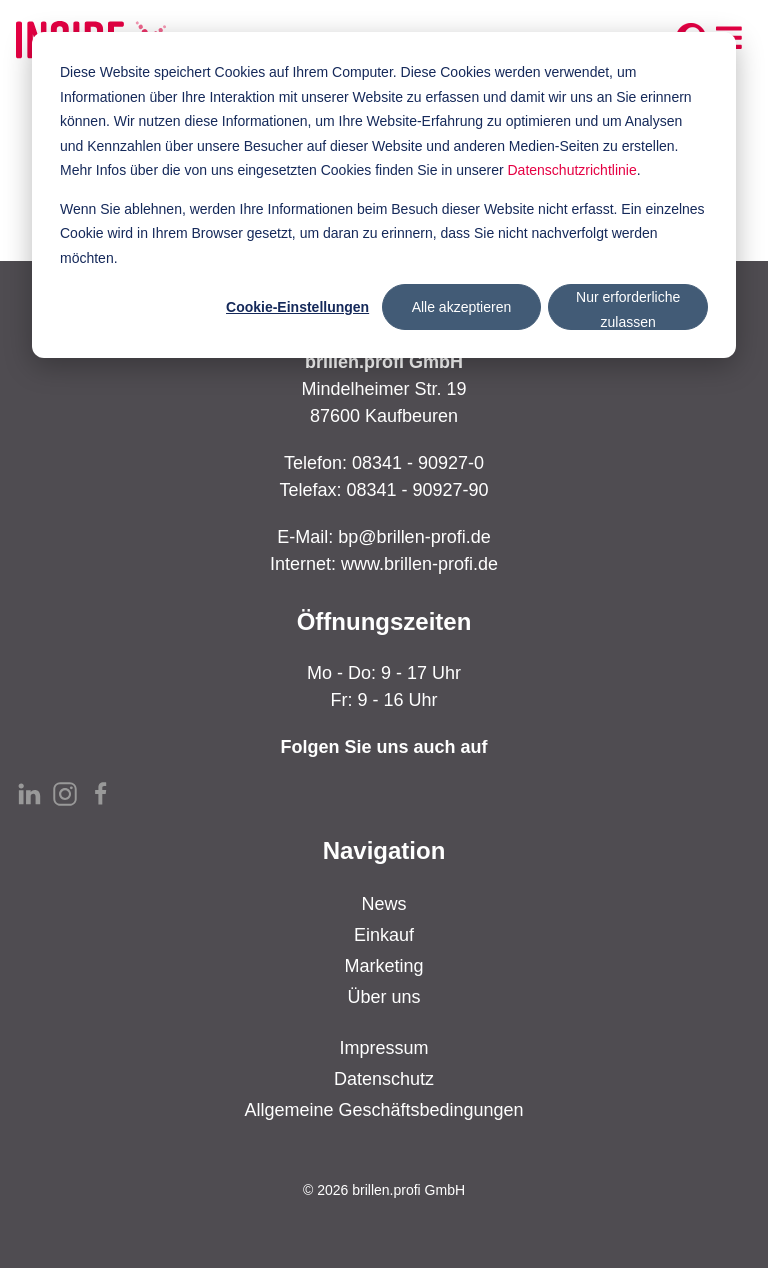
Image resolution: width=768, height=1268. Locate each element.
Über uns (383, 997)
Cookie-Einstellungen (297, 307)
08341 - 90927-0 (418, 463)
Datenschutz (384, 1079)
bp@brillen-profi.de (414, 537)
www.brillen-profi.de (419, 564)
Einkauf (384, 935)
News (383, 904)
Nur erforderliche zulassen (628, 309)
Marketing (383, 966)
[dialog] (384, 195)
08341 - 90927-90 (417, 490)
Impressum (383, 1048)
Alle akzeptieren (462, 307)
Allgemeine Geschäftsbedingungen (383, 1110)
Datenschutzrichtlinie (572, 170)
